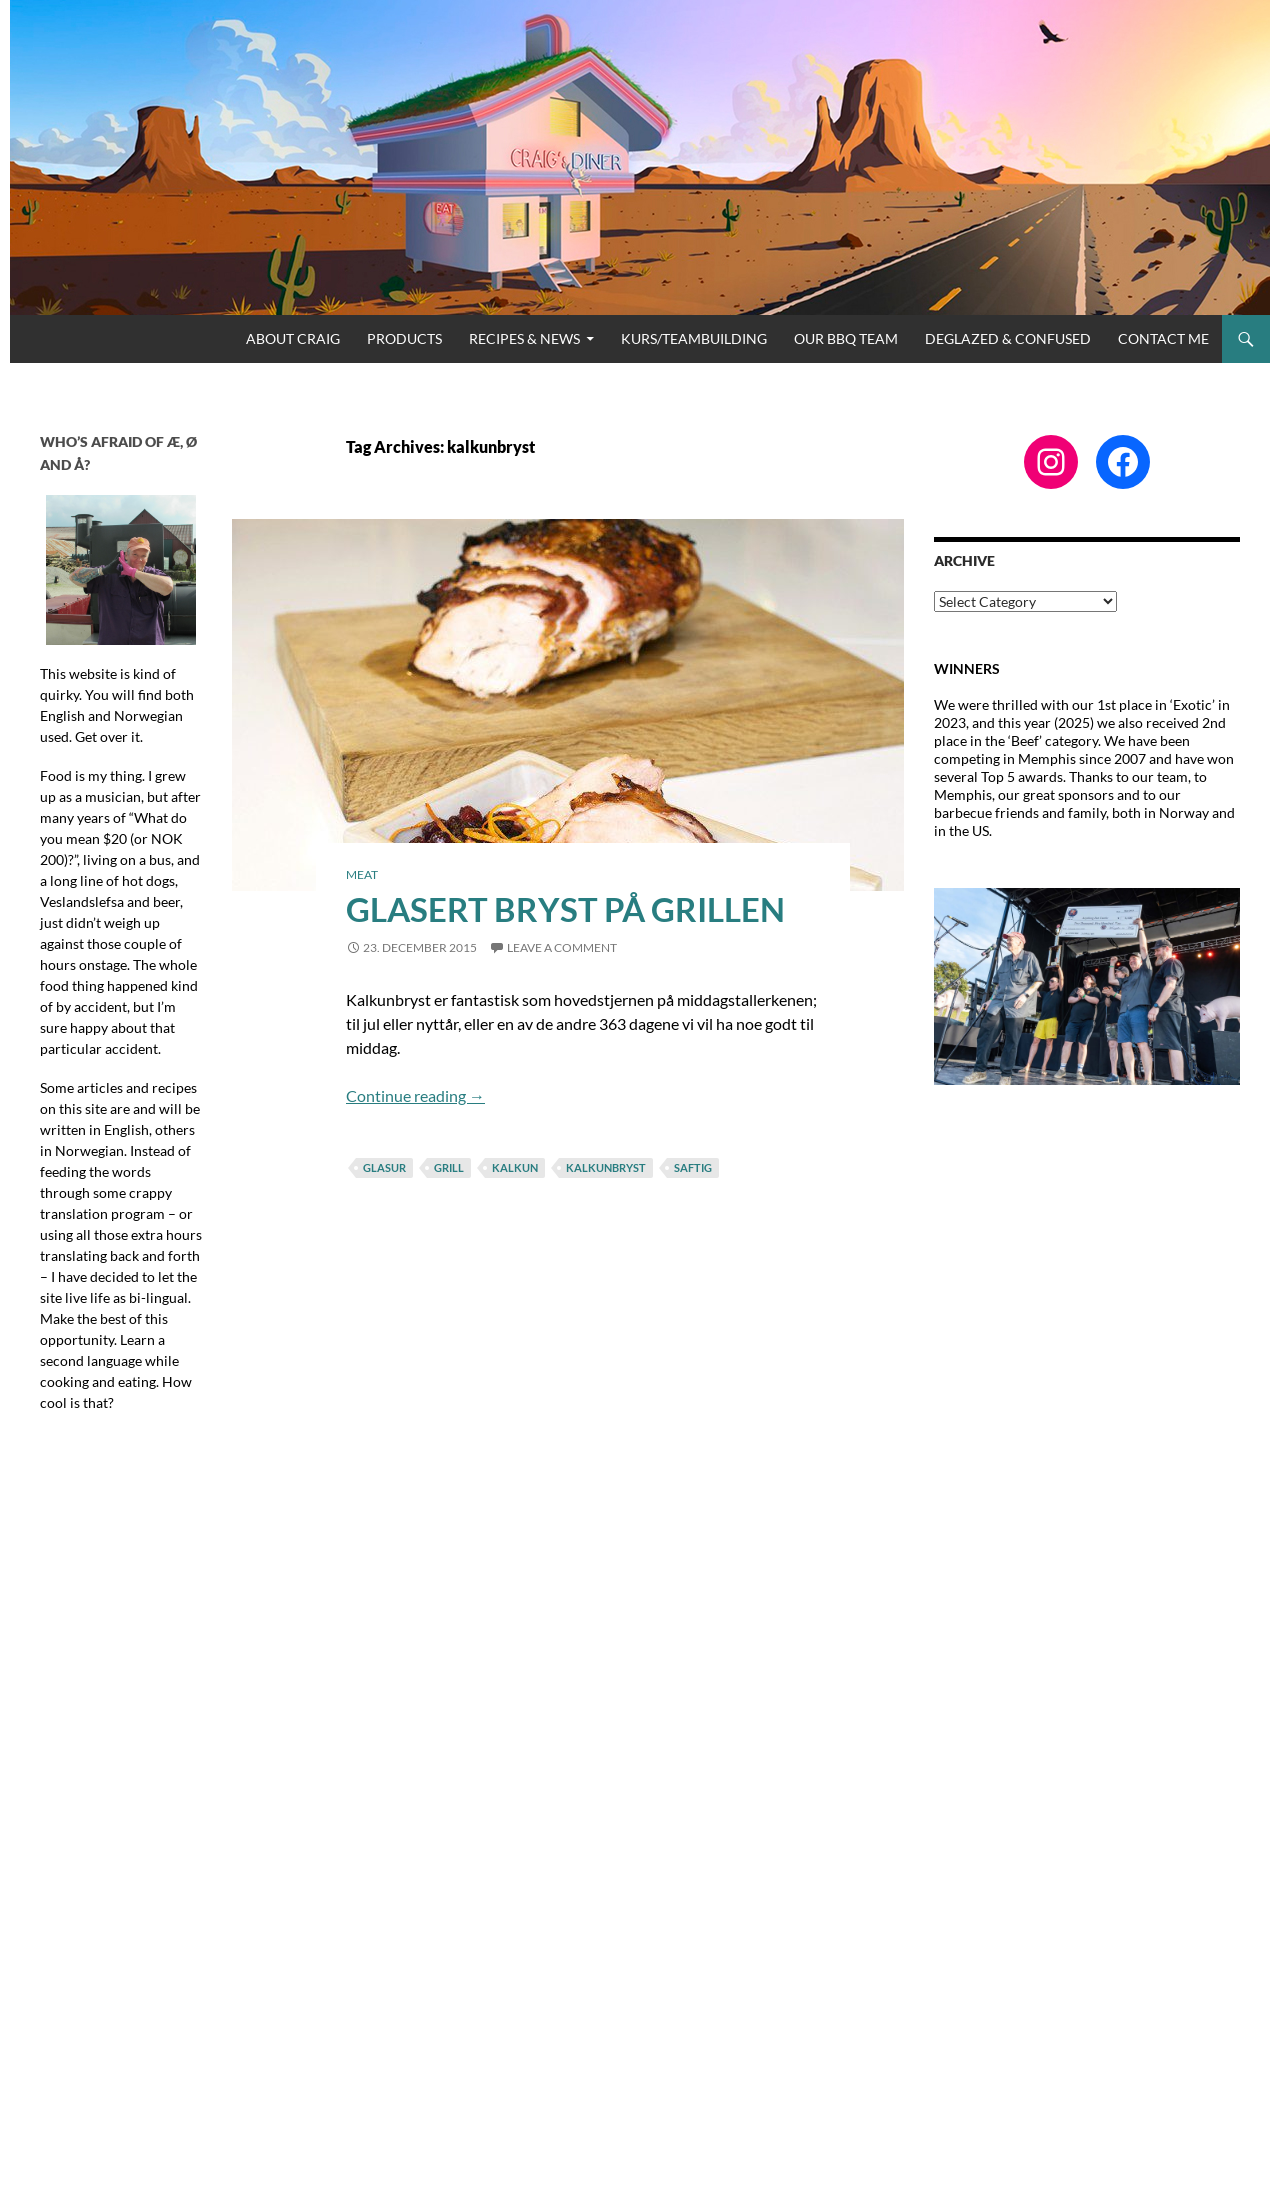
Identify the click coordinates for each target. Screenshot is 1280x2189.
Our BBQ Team (846, 338)
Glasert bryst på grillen (565, 909)
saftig (693, 1167)
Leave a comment (562, 947)
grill (449, 1167)
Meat (362, 874)
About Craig (293, 338)
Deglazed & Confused (1008, 338)
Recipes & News (524, 338)
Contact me (1163, 338)
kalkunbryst (606, 1167)
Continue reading (415, 1095)
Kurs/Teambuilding (694, 338)
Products (404, 338)
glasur (384, 1167)
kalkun (515, 1167)
